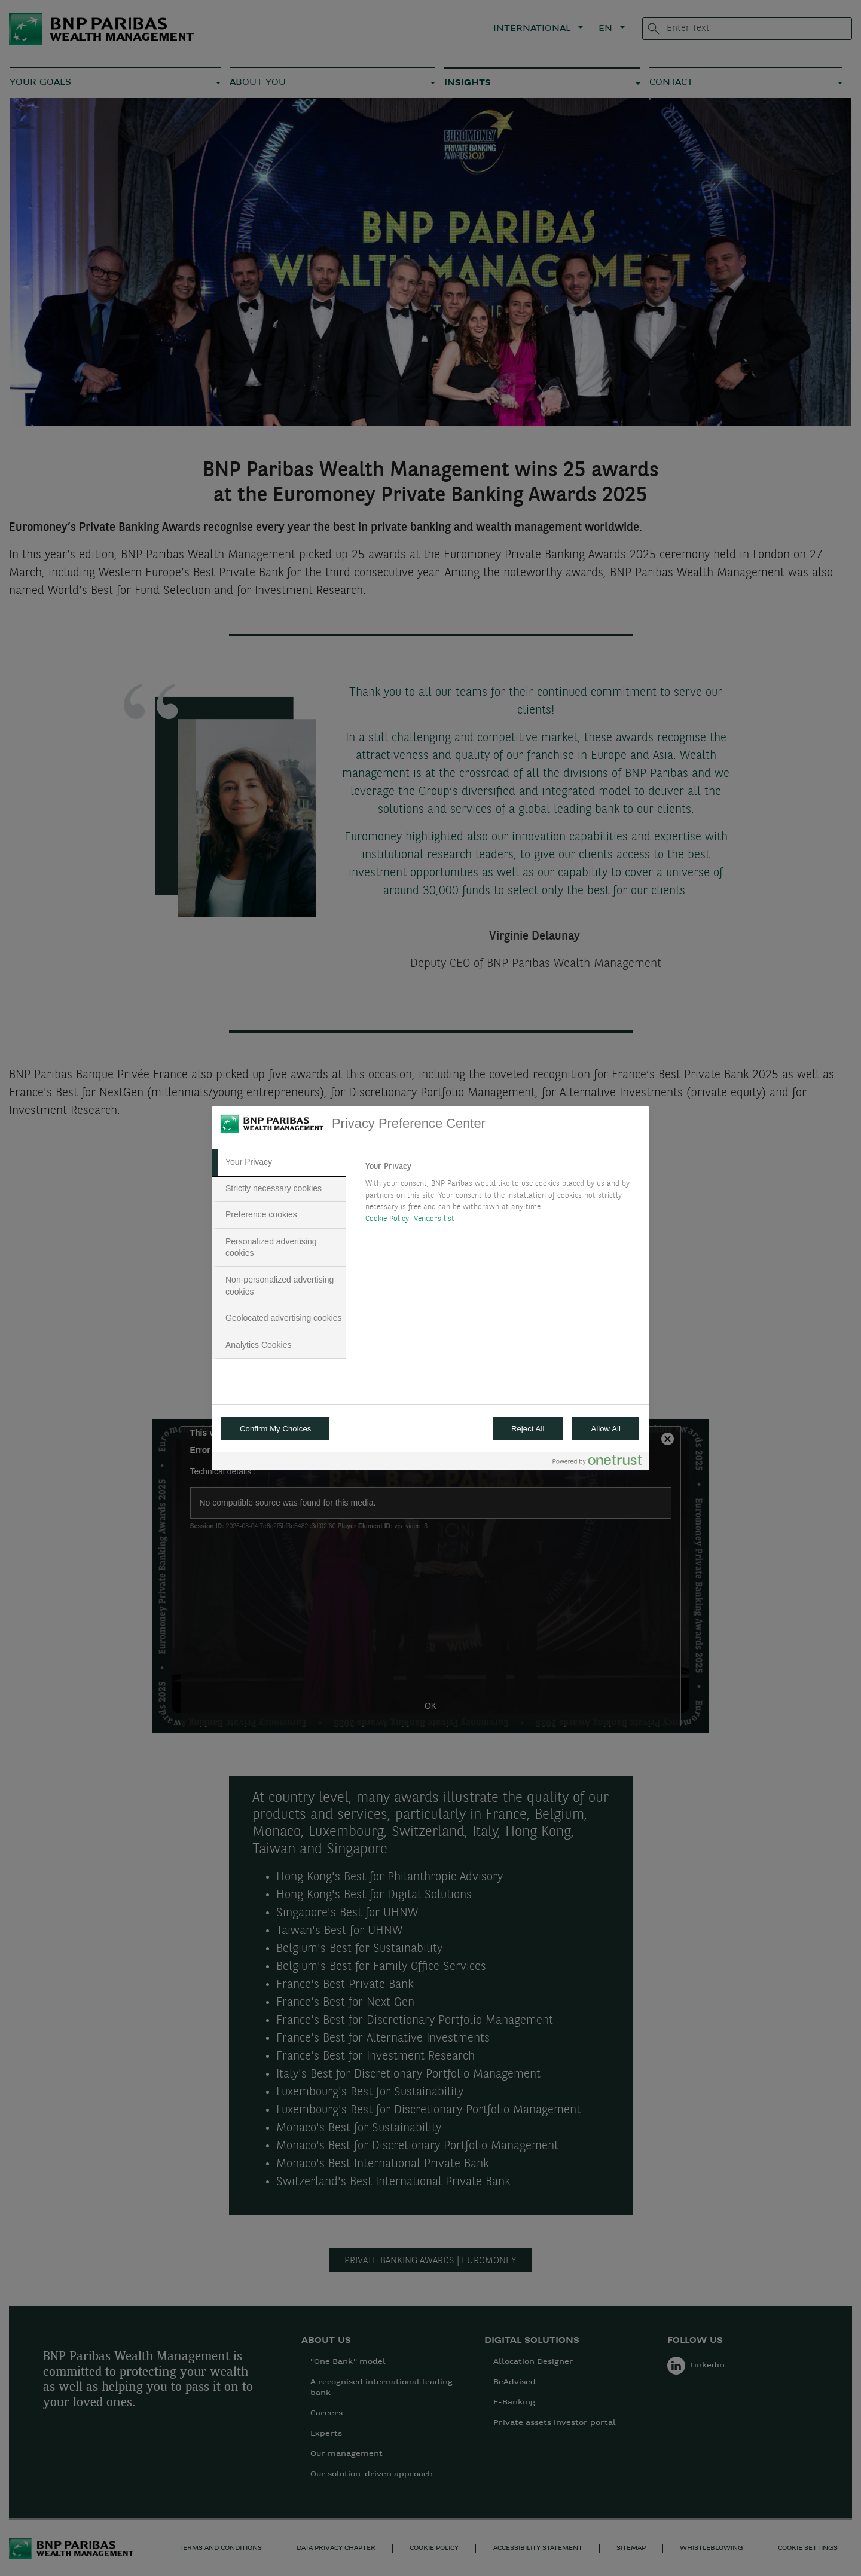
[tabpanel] (502, 1196)
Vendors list (434, 1219)
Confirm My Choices (275, 1428)
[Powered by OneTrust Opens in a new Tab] (597, 1462)
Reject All (528, 1428)
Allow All (606, 1428)
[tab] (279, 1162)
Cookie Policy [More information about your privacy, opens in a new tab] (387, 1219)
